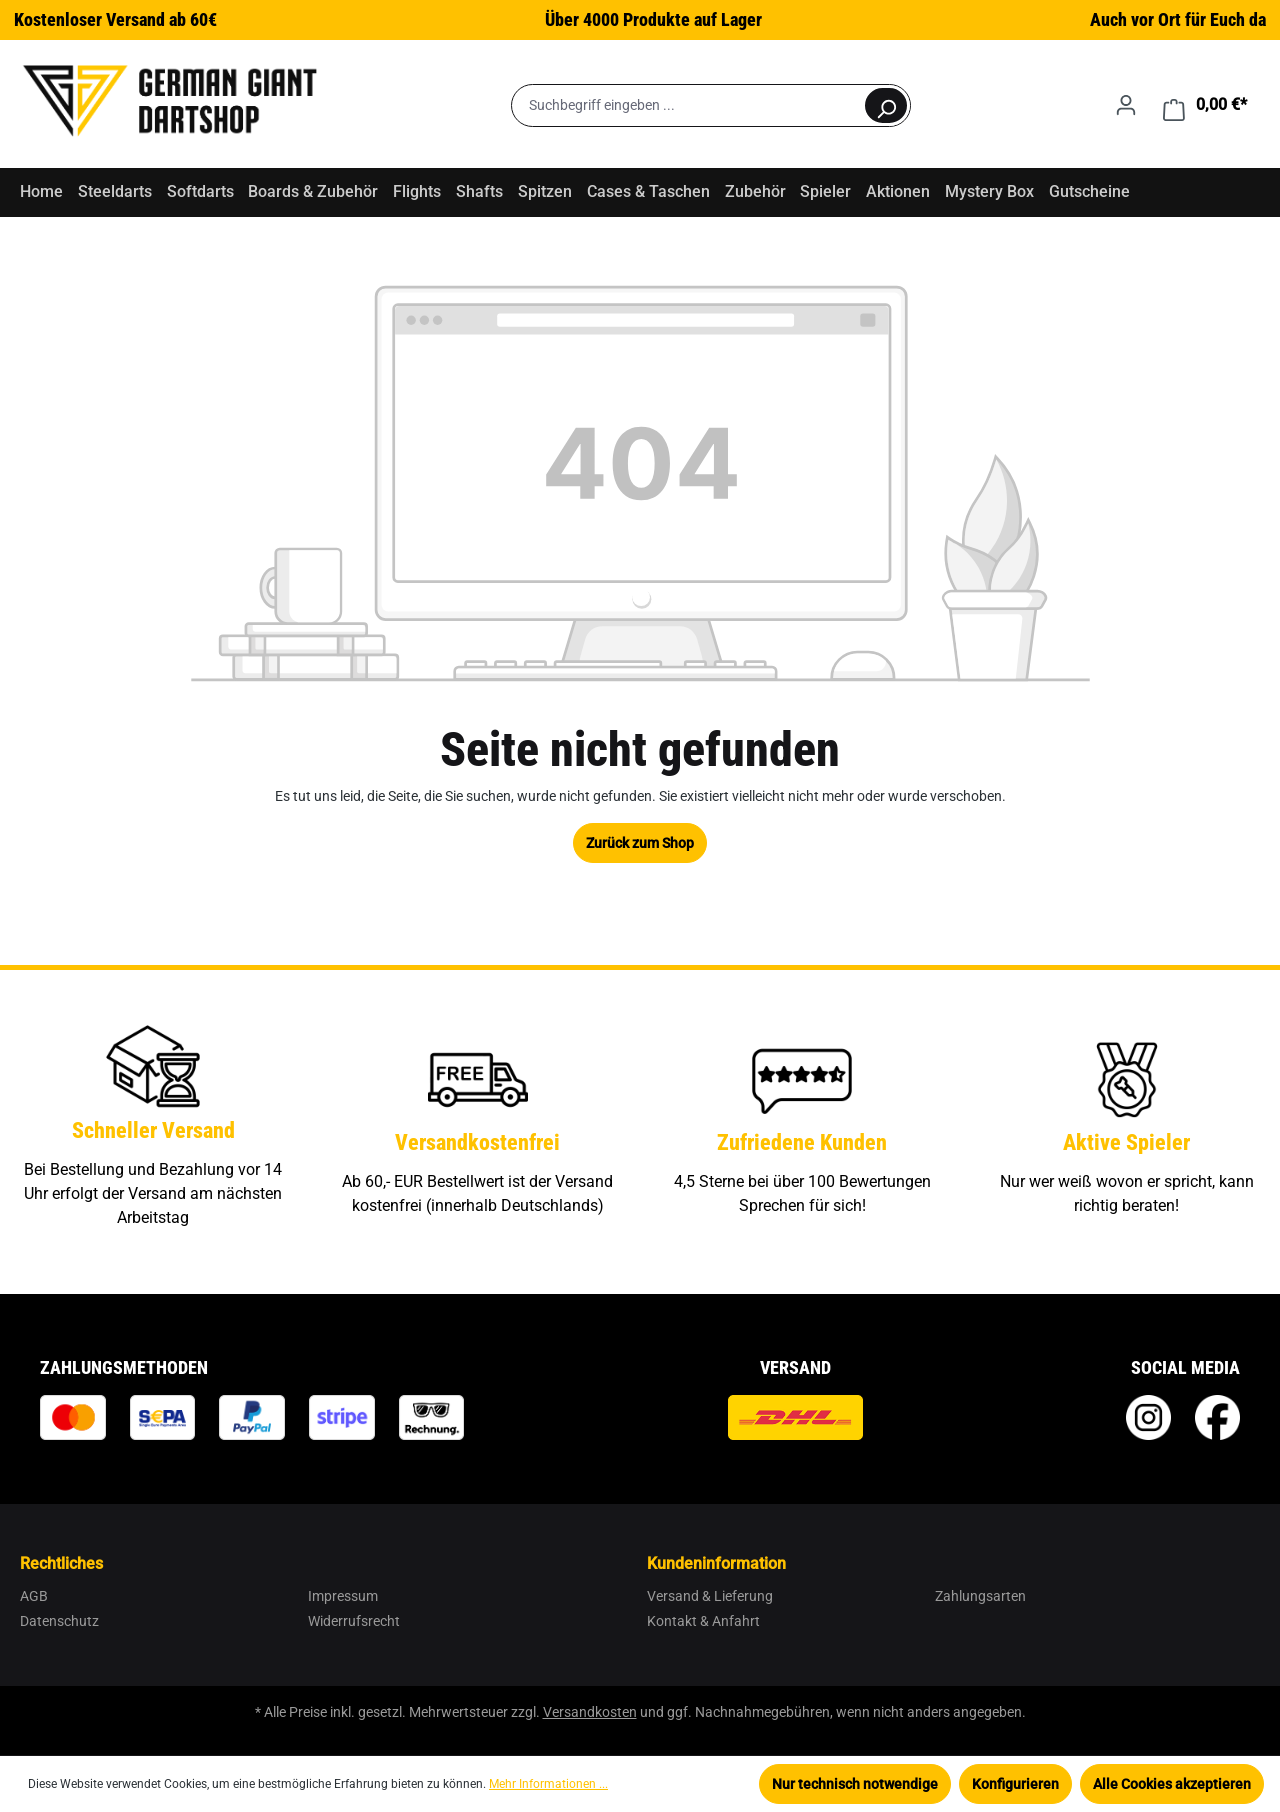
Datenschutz (59, 1621)
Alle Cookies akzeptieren (1172, 1784)
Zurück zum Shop (640, 843)
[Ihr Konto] (1126, 105)
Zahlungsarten (980, 1596)
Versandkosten (590, 1712)
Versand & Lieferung (710, 1596)
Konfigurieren (1015, 1784)
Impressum (343, 1596)
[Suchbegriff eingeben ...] (687, 105)
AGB (34, 1596)
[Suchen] (886, 105)
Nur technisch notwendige (855, 1784)
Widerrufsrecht (354, 1621)
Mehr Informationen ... (548, 1784)
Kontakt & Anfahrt (703, 1621)
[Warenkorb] (1205, 105)
